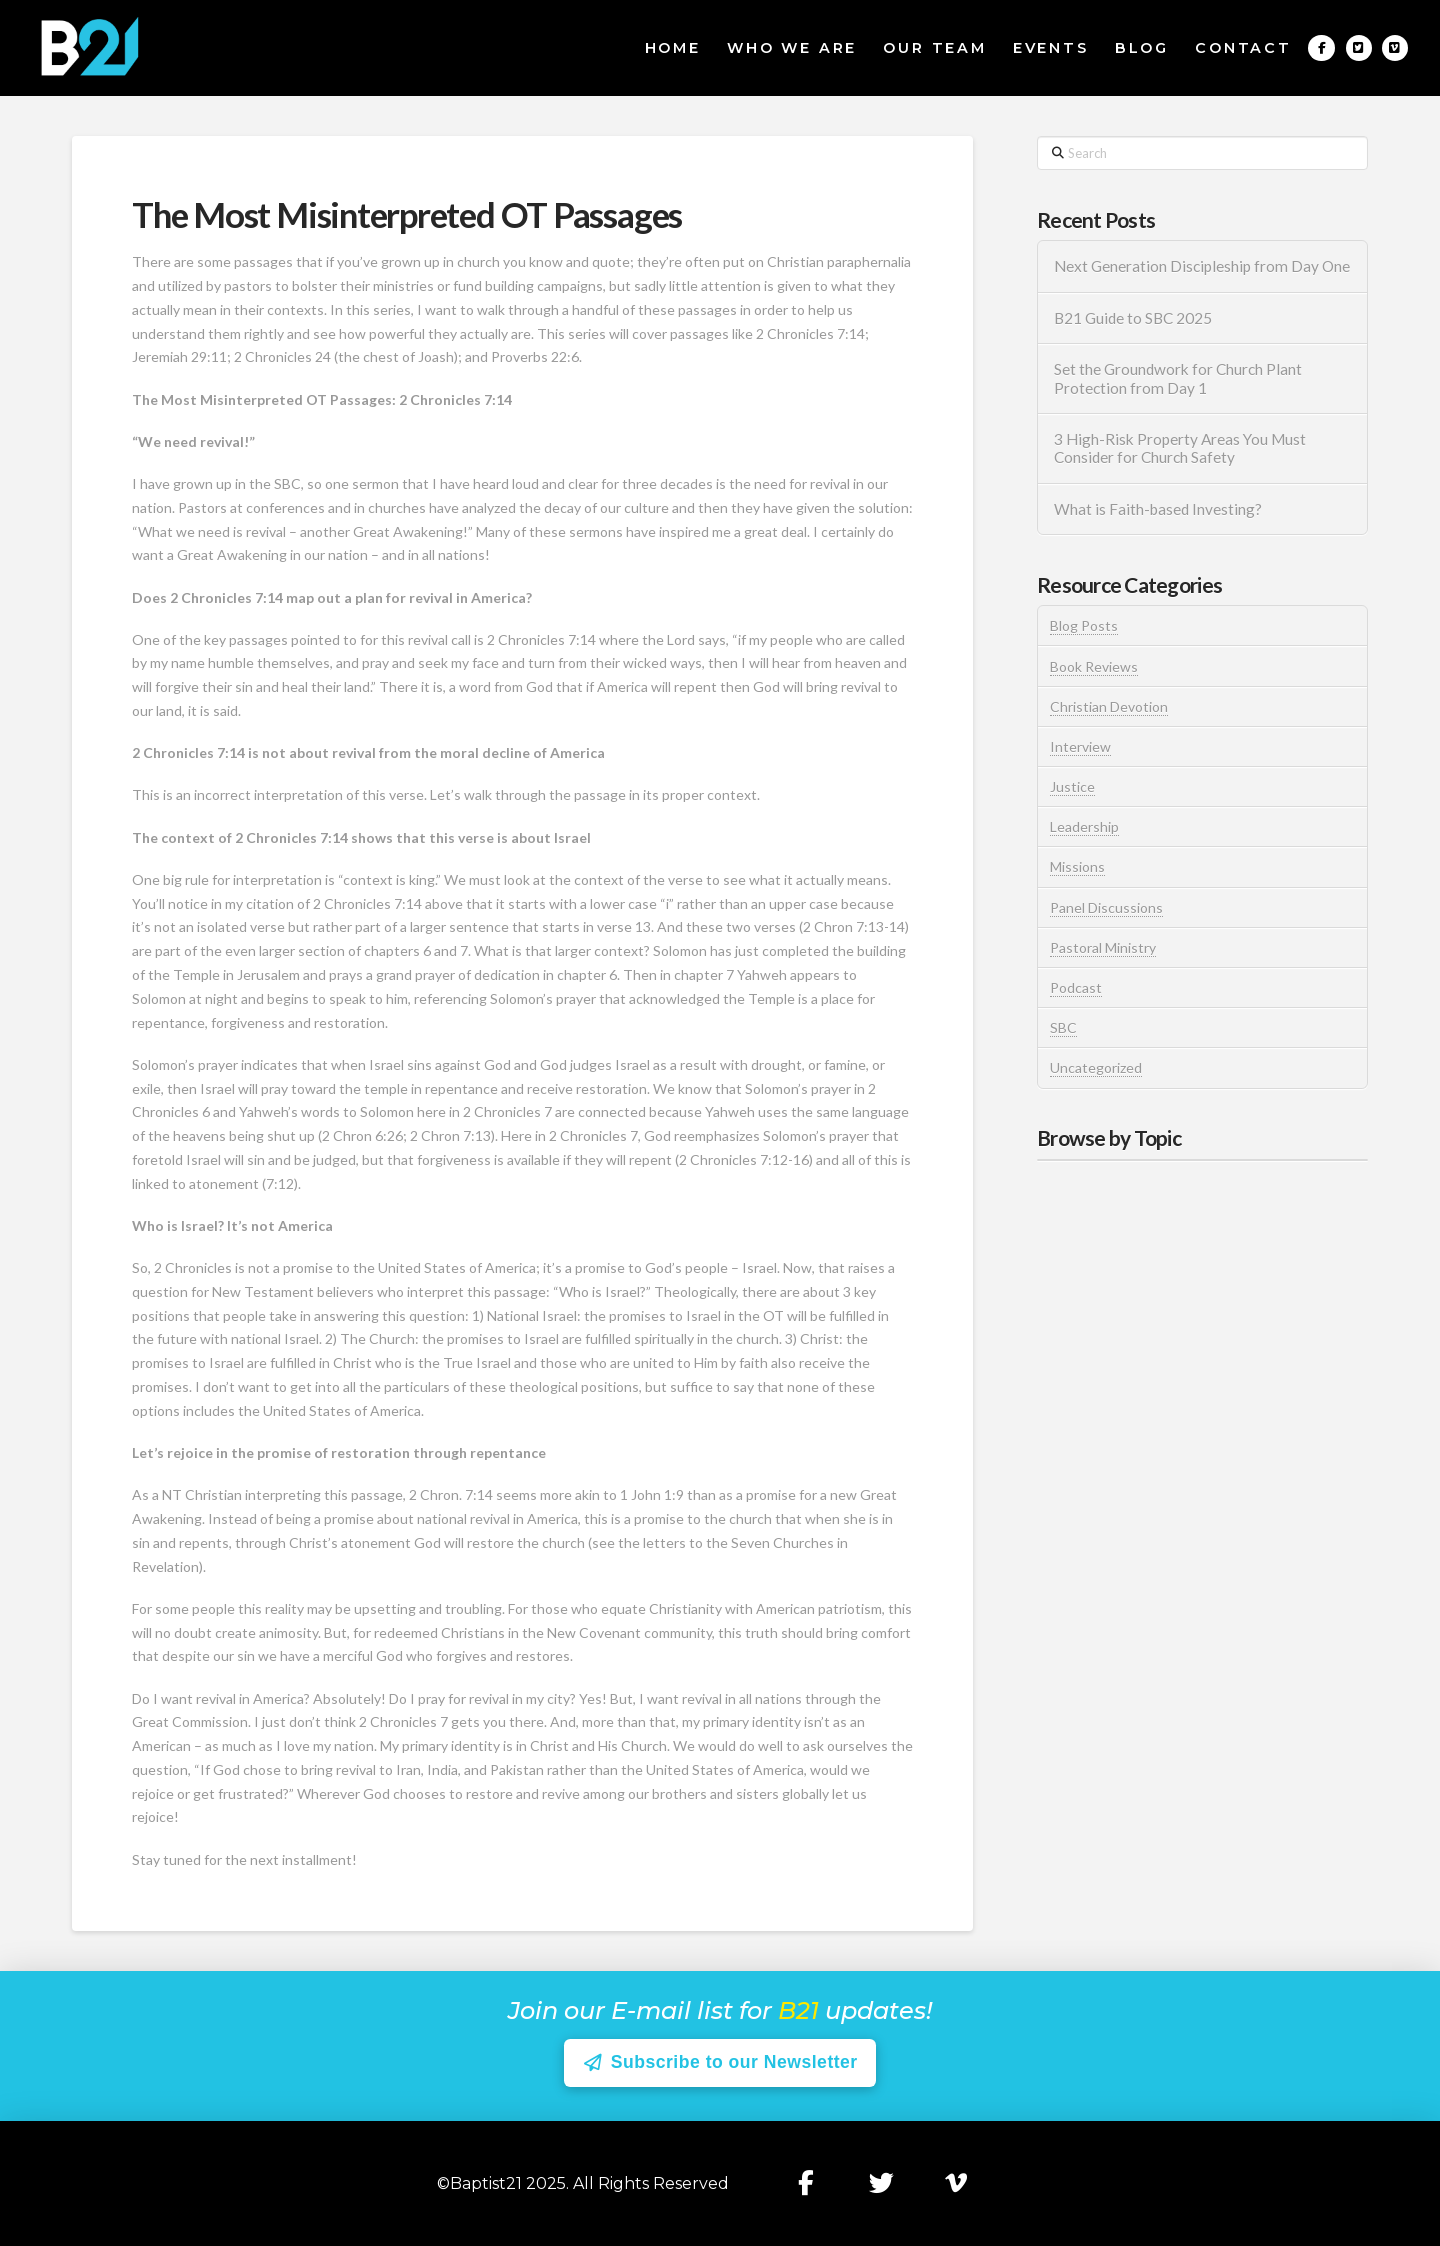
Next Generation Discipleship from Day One (1202, 266)
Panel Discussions (1106, 907)
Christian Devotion (1109, 706)
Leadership (1084, 826)
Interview (1080, 746)
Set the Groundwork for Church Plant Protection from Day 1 (1178, 378)
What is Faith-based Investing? (1158, 509)
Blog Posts (1084, 625)
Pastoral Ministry (1103, 947)
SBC (1063, 1027)
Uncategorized (1096, 1067)
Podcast (1076, 987)
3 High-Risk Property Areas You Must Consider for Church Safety (1180, 448)
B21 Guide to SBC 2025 (1133, 318)
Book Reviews (1094, 666)
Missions (1077, 866)
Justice (1072, 786)
